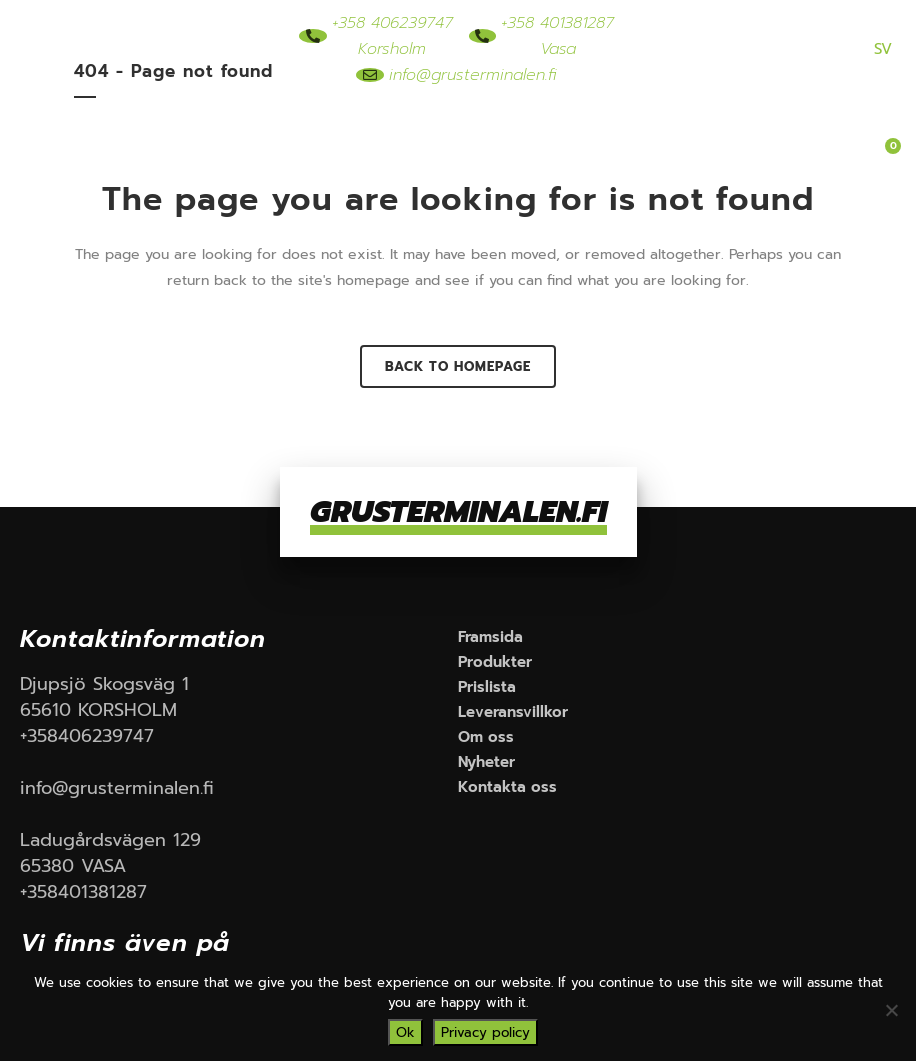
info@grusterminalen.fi (117, 788)
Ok (405, 1032)
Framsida (231, 131)
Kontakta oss (553, 177)
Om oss (340, 177)
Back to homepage (458, 366)
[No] (891, 1010)
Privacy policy (485, 1032)
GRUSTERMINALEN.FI (458, 512)
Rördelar (447, 131)
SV (883, 49)
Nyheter (436, 177)
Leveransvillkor (665, 131)
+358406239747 (87, 736)
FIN (839, 49)
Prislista (545, 131)
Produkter (350, 131)
